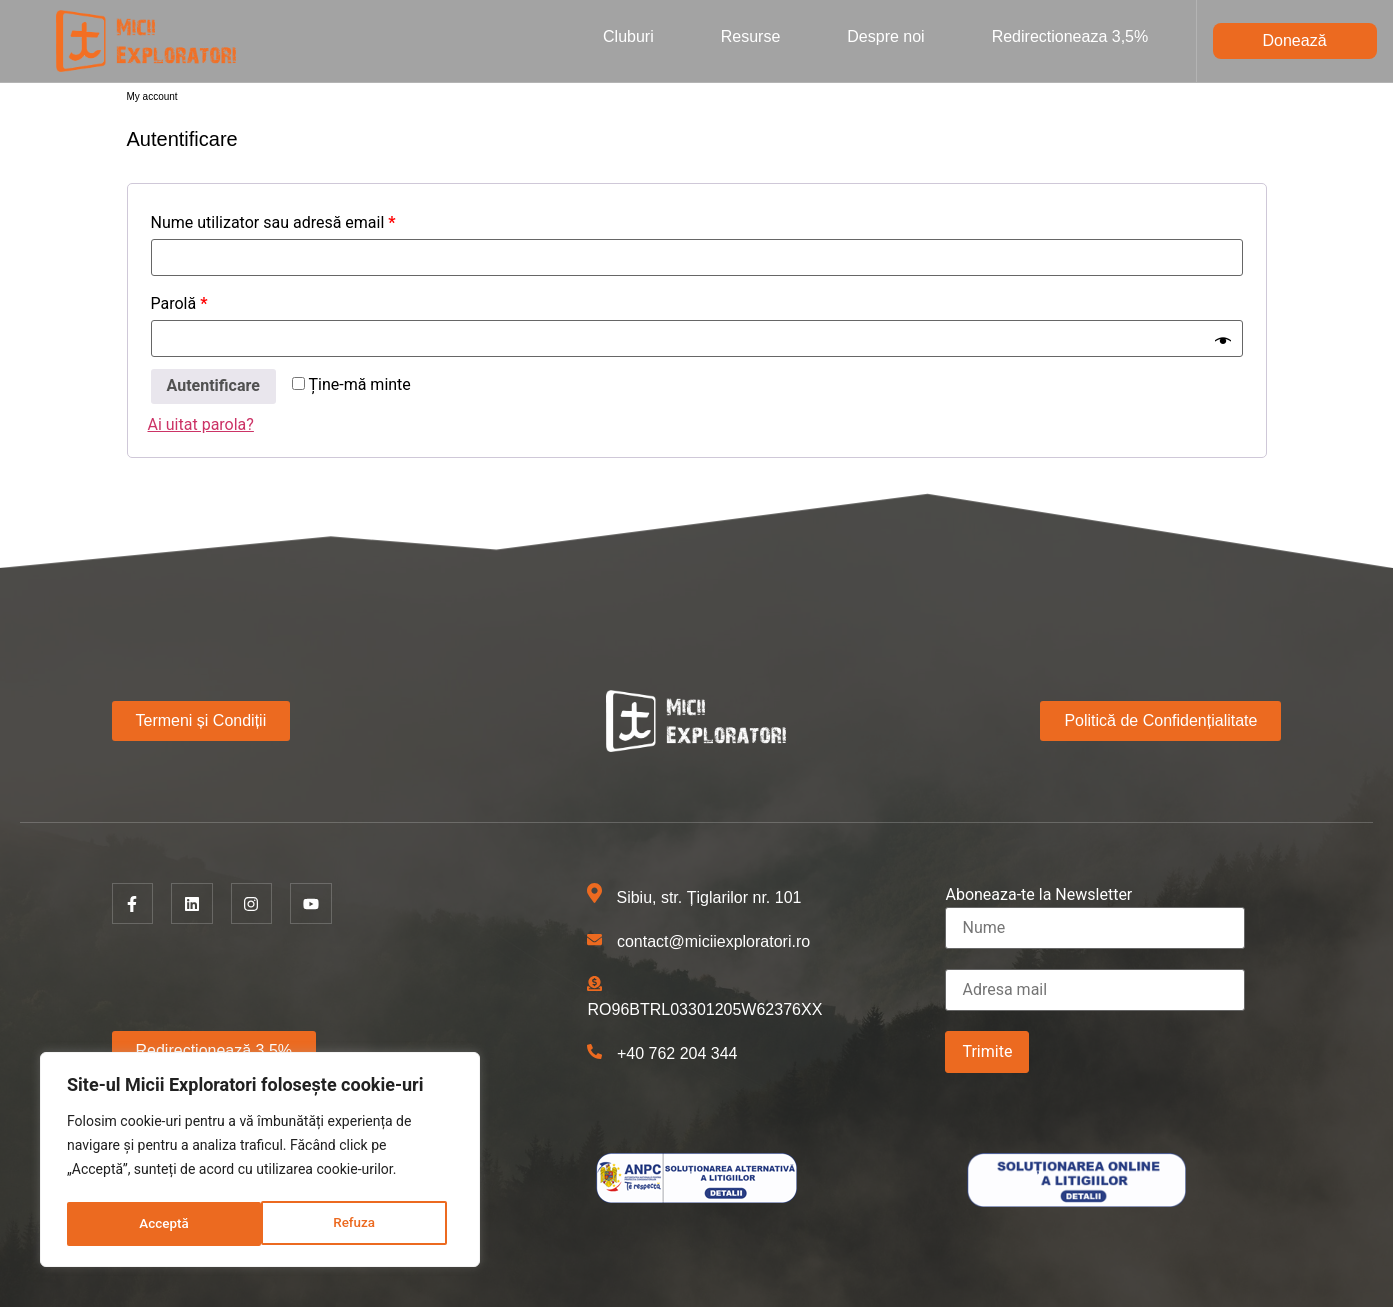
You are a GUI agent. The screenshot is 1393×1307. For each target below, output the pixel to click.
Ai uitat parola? (201, 424)
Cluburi (628, 36)
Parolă (179, 303)
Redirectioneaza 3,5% (1070, 36)
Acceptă (356, 1224)
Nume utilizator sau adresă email (273, 222)
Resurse (751, 36)
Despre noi (885, 36)
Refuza (160, 1224)
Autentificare (213, 385)
